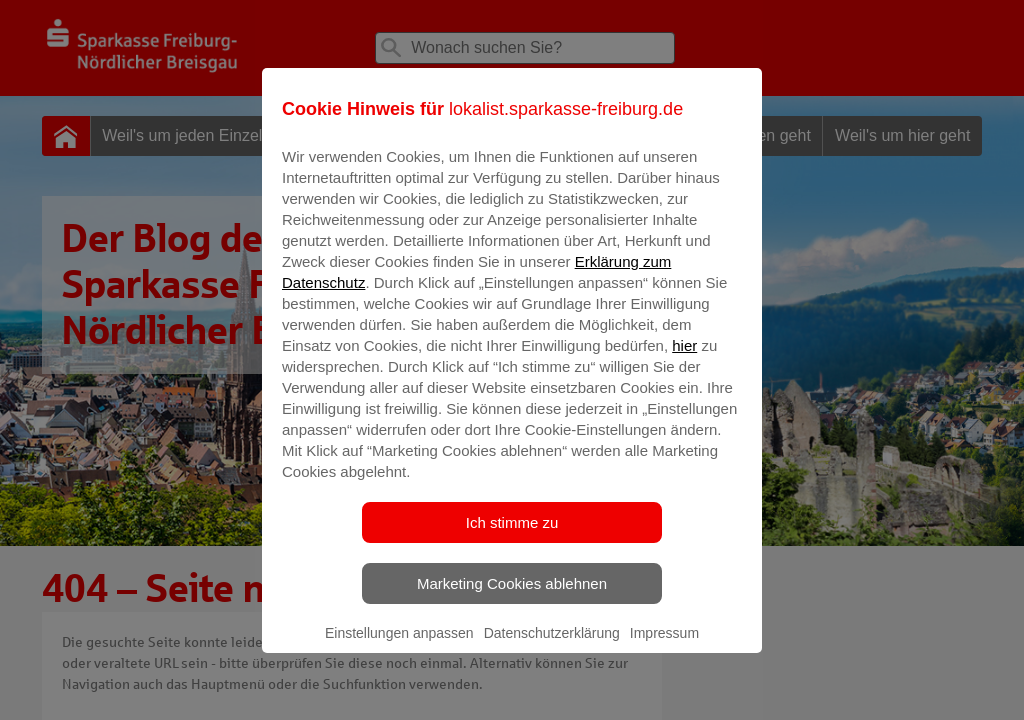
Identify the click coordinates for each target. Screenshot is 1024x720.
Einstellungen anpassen (399, 647)
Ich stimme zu (512, 536)
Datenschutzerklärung (552, 647)
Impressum (664, 647)
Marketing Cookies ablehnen (512, 597)
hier (684, 359)
